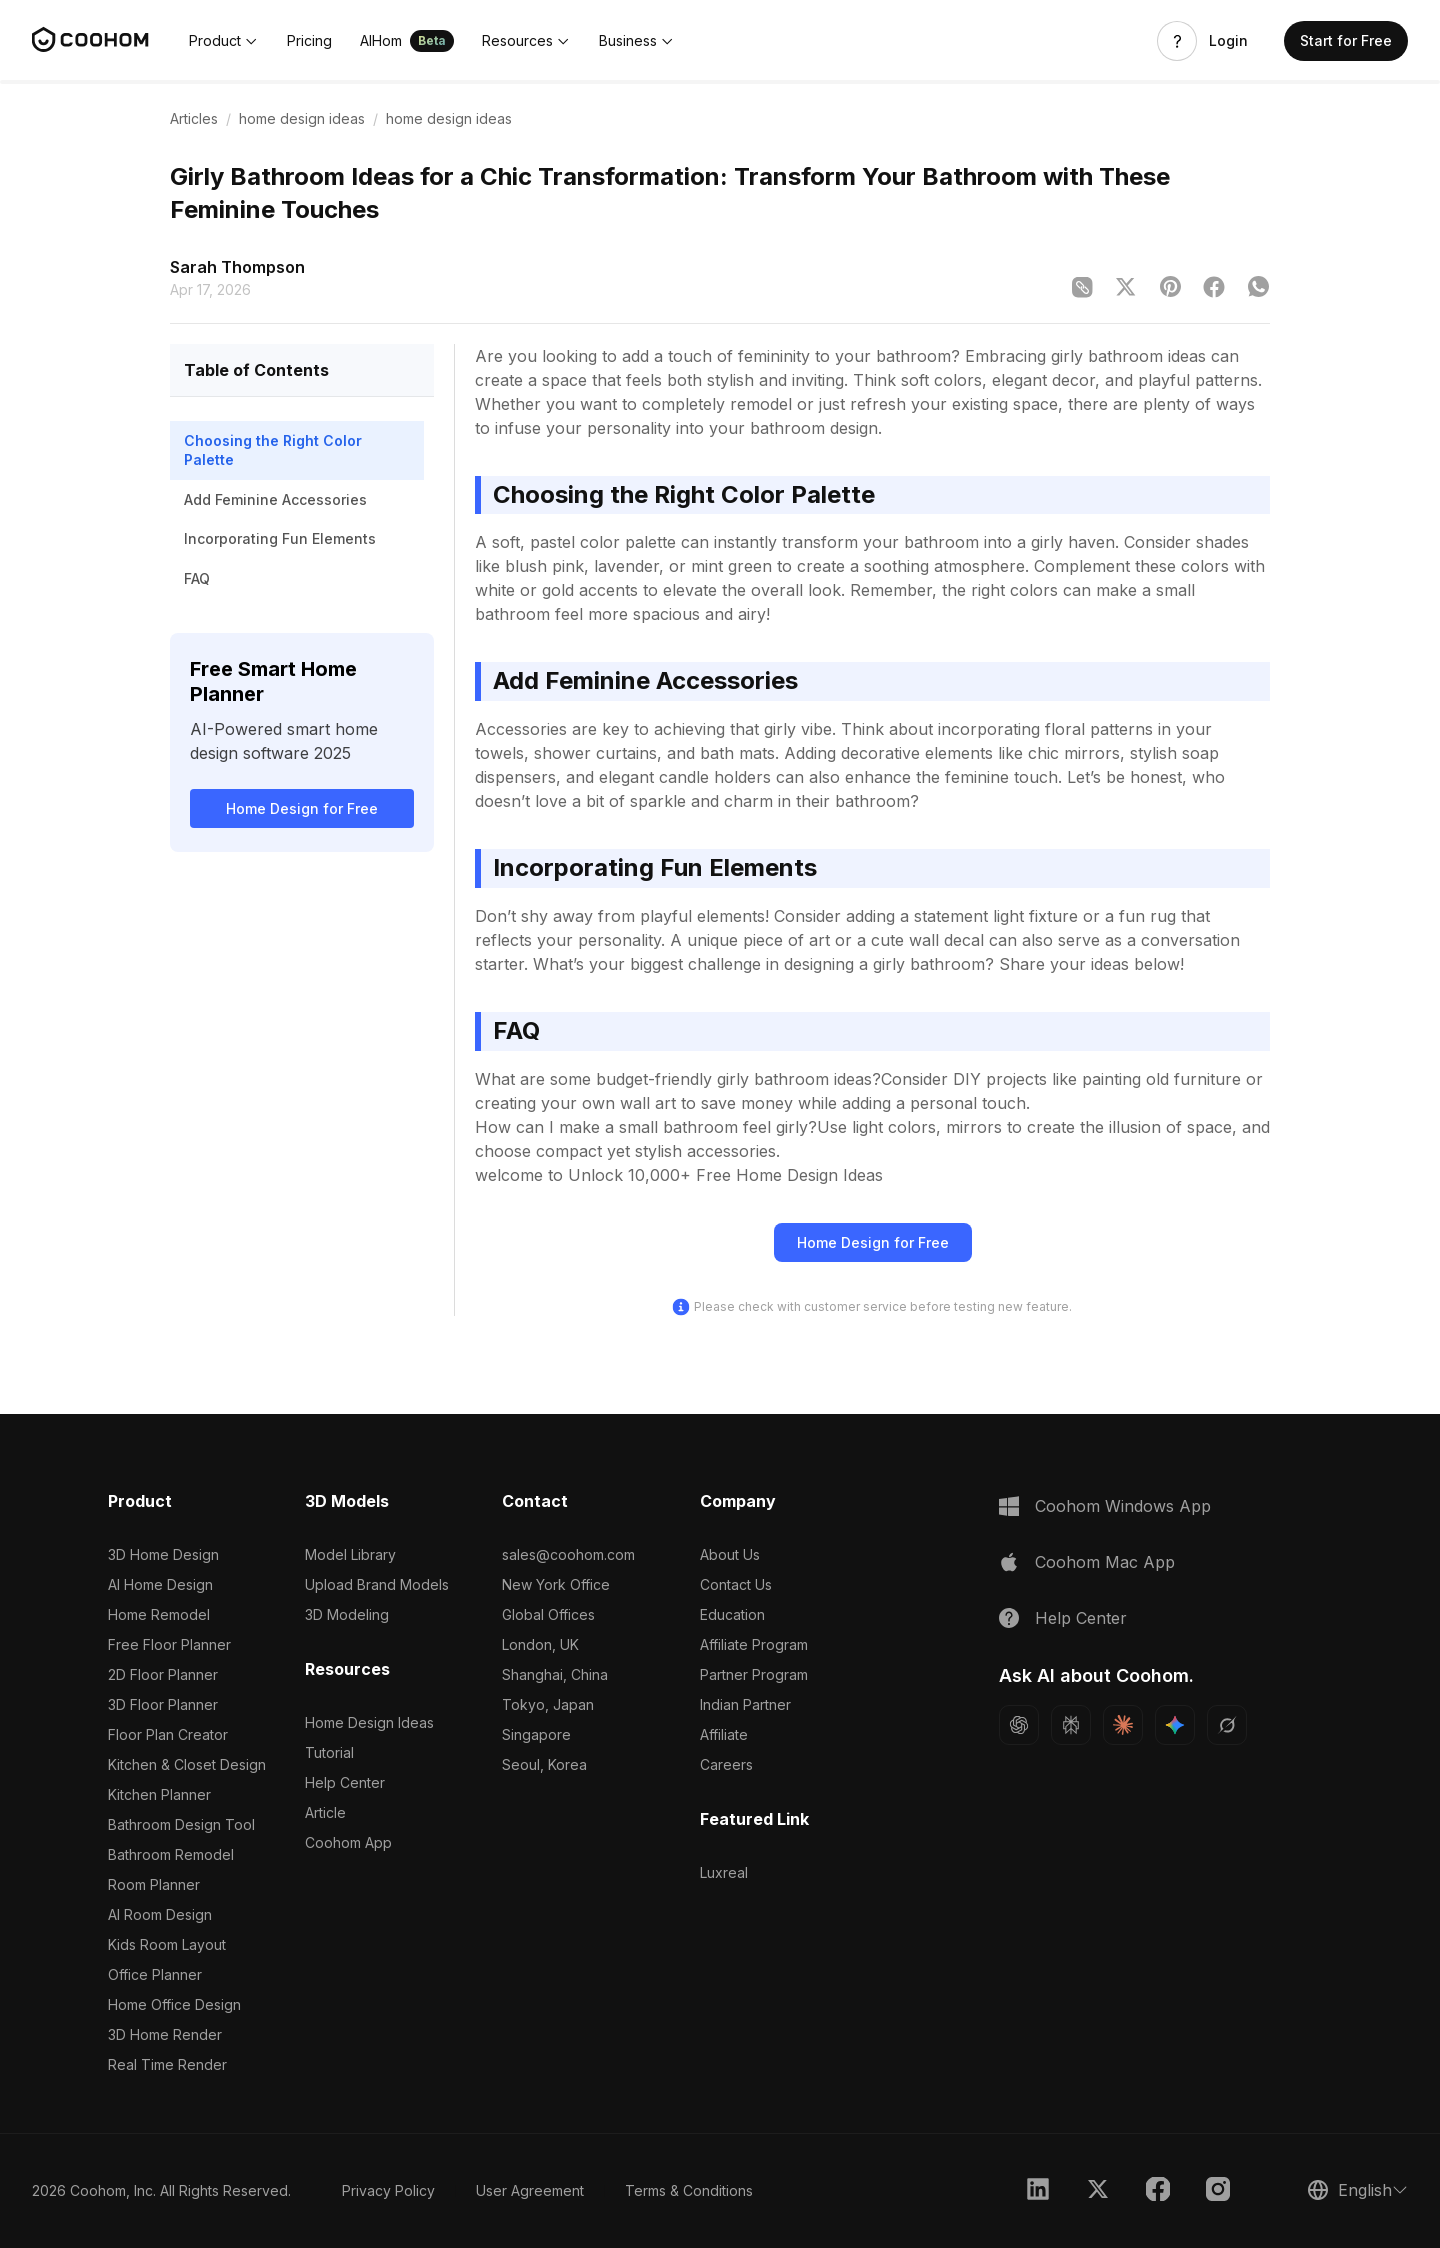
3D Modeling (347, 1614)
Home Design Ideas (369, 1722)
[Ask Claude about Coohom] (1123, 1725)
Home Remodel (159, 1614)
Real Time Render (167, 2064)
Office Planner (155, 1974)
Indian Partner (745, 1704)
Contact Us (736, 1584)
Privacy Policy (388, 2190)
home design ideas (302, 118)
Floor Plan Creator (168, 1734)
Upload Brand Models (377, 1584)
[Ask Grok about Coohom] (1227, 1725)
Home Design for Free (302, 808)
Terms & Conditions (689, 2190)
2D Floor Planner (163, 1674)
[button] (224, 41)
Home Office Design (174, 2004)
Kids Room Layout (167, 1944)
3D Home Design (163, 1554)
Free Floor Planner (169, 1644)
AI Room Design (160, 1914)
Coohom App (348, 1842)
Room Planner (154, 1884)
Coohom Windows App (1123, 1506)
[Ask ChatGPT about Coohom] (1019, 1725)
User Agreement (530, 2190)
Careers (726, 1764)
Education (732, 1614)
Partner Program (754, 1674)
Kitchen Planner (159, 1794)
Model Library (350, 1554)
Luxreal (724, 1872)
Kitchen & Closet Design (187, 1764)
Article (325, 1812)
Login (1228, 41)
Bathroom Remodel (171, 1854)
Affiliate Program (754, 1644)
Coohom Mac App (1105, 1562)
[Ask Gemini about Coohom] (1175, 1725)
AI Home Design (160, 1584)
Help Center (345, 1782)
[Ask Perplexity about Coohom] (1071, 1725)
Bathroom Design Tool (181, 1824)
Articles (194, 118)
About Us (730, 1554)
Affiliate (724, 1734)
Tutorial (329, 1752)
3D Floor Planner (163, 1704)
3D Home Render (165, 2034)
